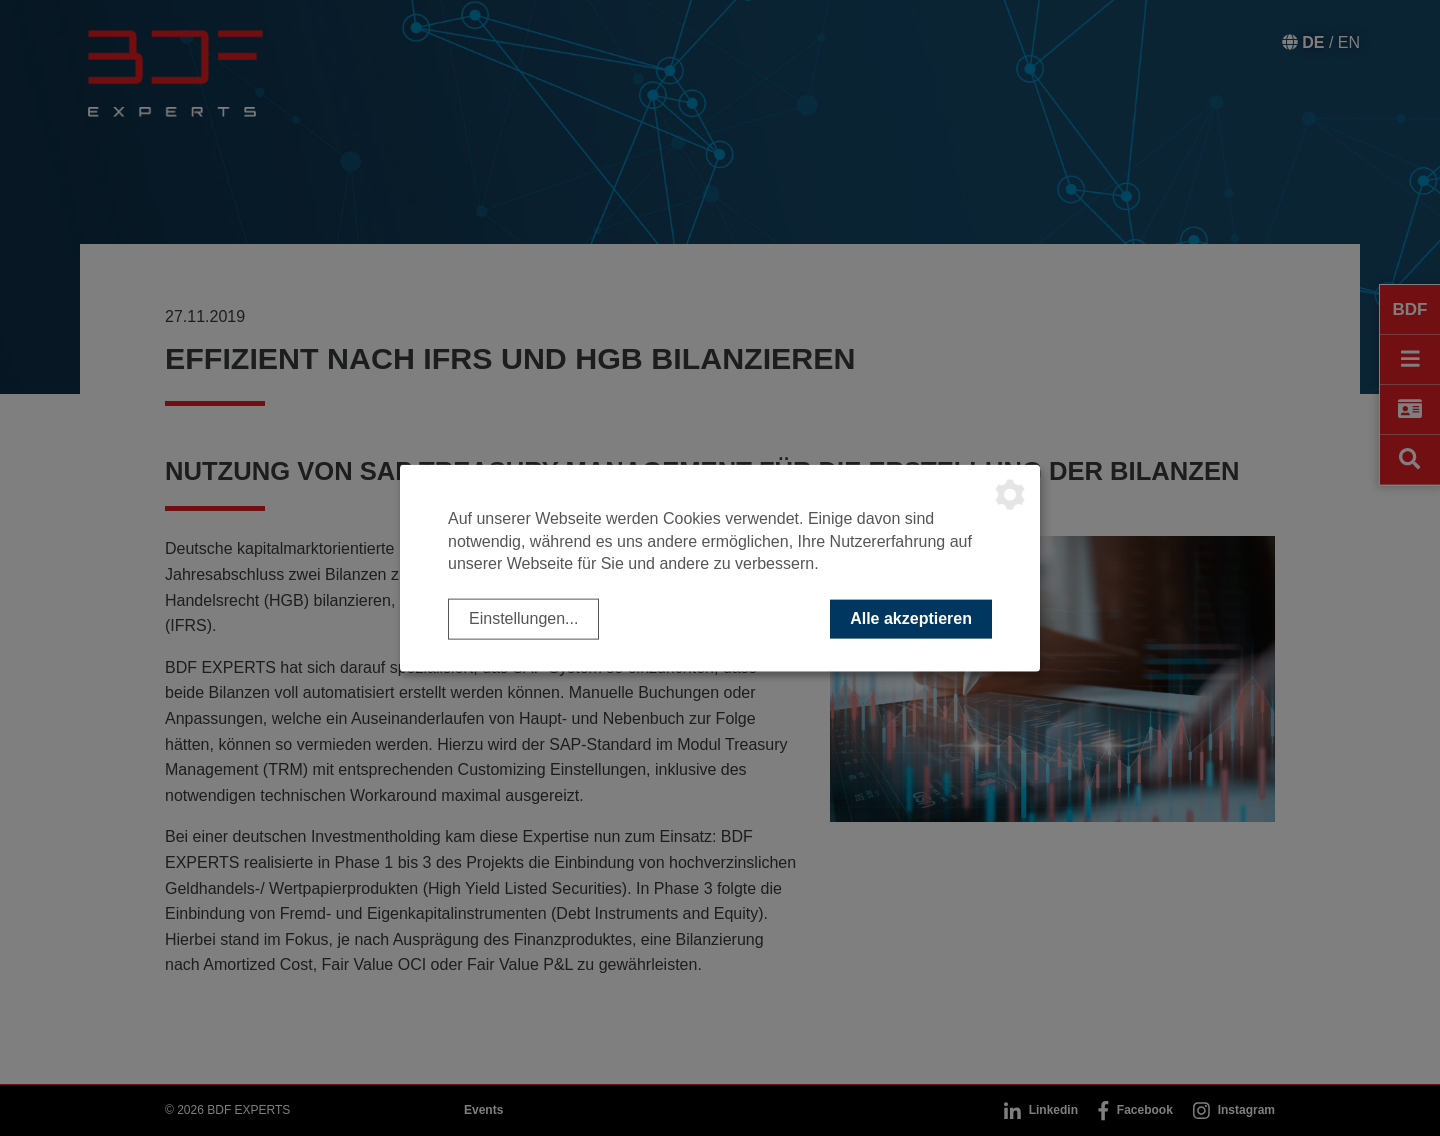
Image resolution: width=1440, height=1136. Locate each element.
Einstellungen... (523, 618)
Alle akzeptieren (911, 618)
